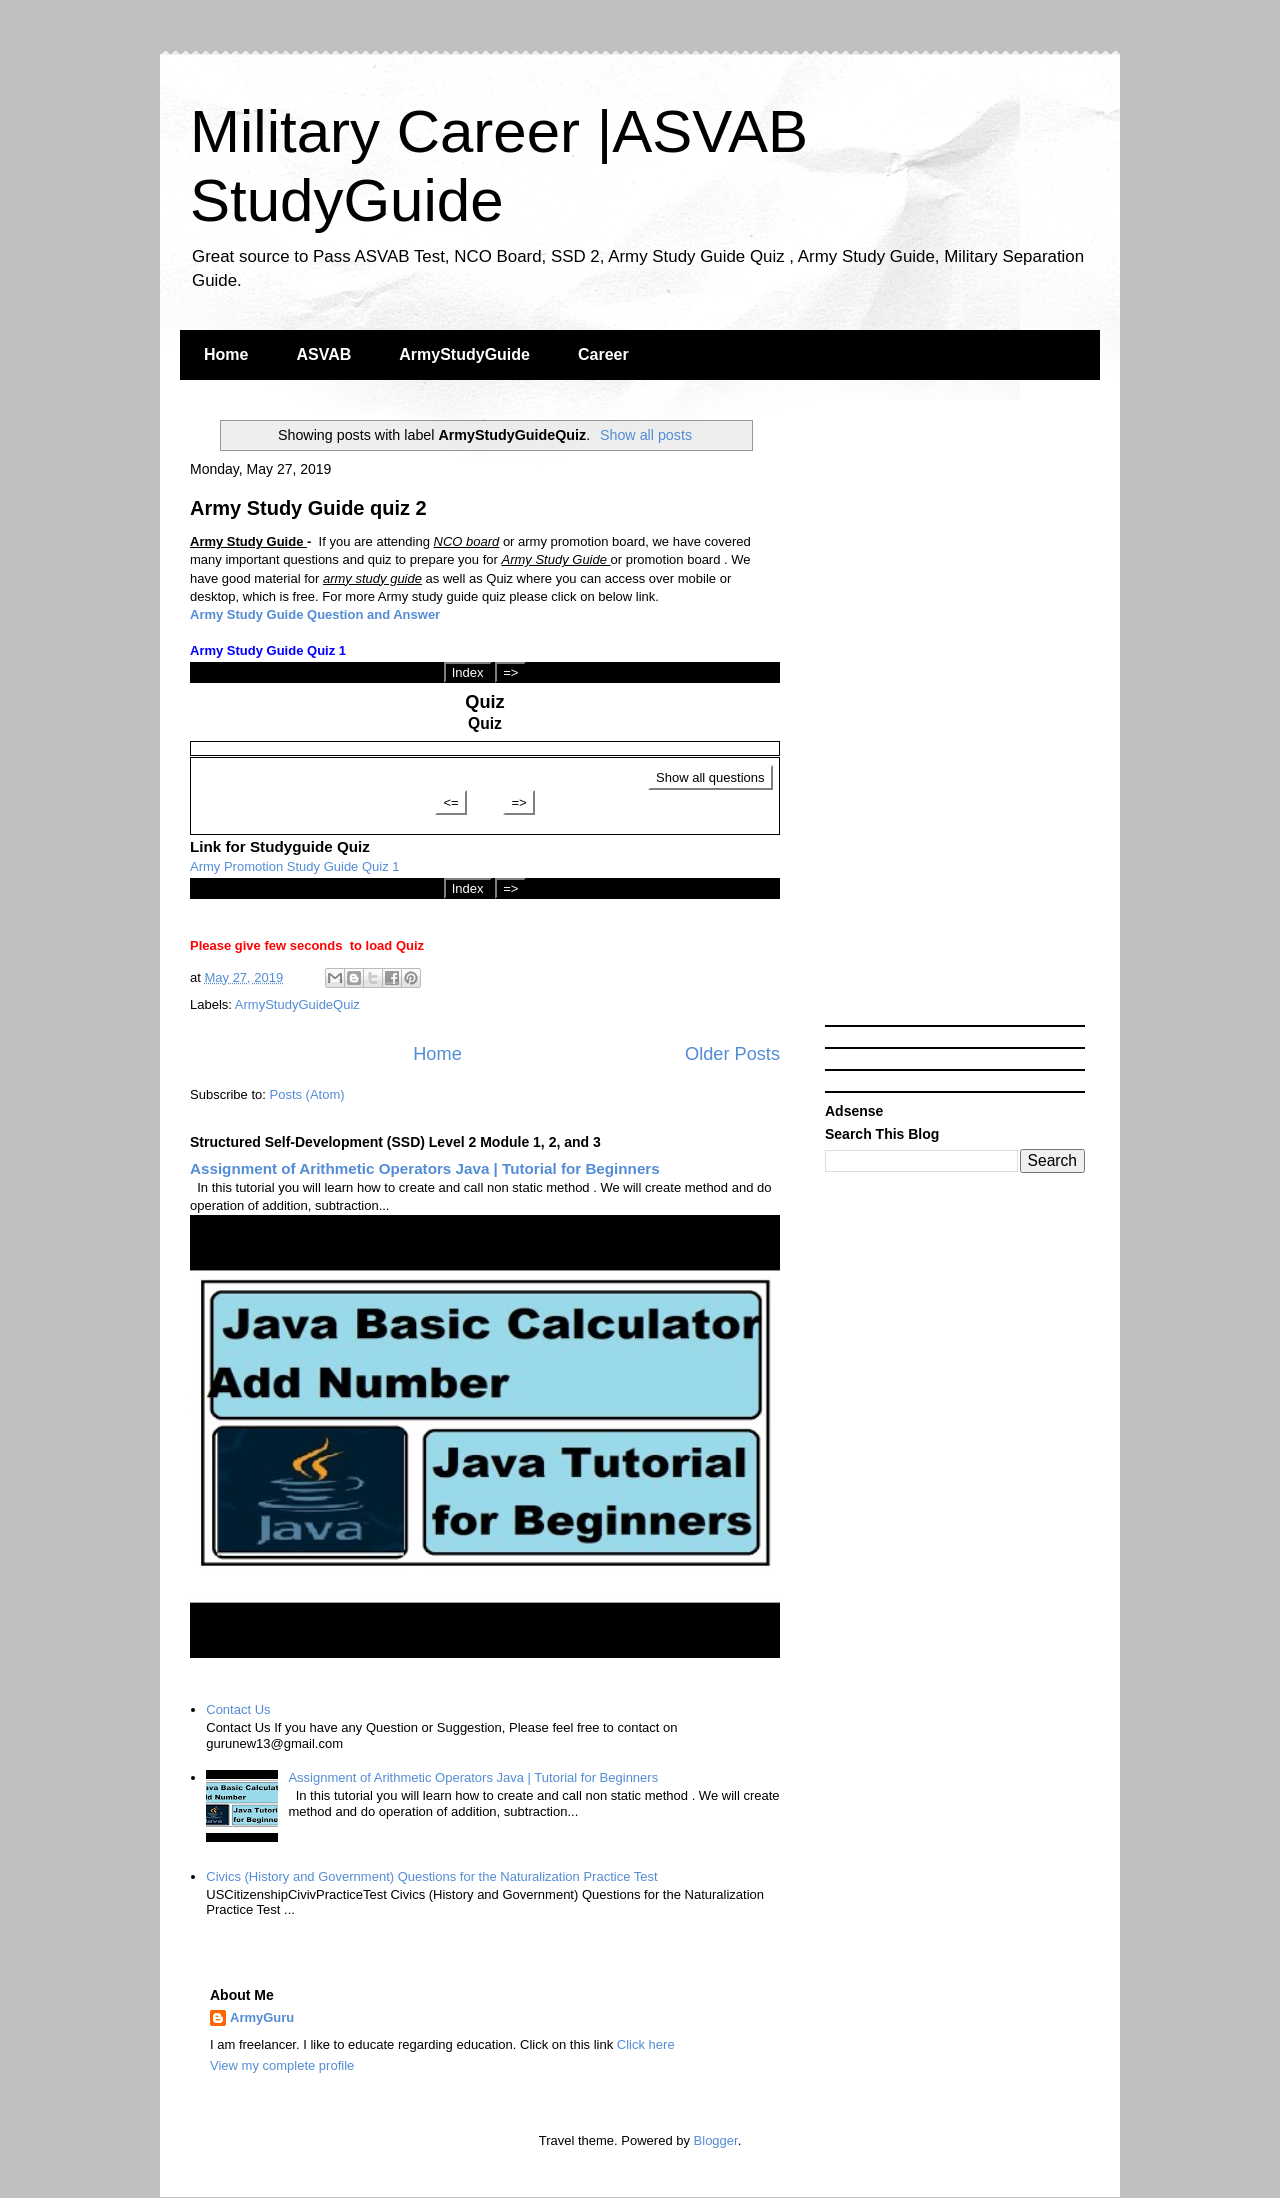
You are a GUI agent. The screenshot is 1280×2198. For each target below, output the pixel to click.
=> (510, 672)
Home (226, 354)
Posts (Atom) (307, 1094)
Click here (646, 2044)
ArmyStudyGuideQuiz (297, 1004)
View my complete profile (282, 2065)
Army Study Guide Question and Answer (315, 614)
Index (468, 672)
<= (450, 802)
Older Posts (732, 1054)
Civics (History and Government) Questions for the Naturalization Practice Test (431, 1876)
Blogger (716, 2140)
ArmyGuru (262, 2017)
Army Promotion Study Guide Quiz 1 (295, 866)
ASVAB (323, 354)
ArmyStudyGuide (464, 354)
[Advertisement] (955, 715)
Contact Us (238, 1709)
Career (603, 354)
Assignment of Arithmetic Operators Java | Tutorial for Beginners (425, 1168)
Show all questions (710, 777)
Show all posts (646, 435)
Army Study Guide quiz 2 (308, 508)
